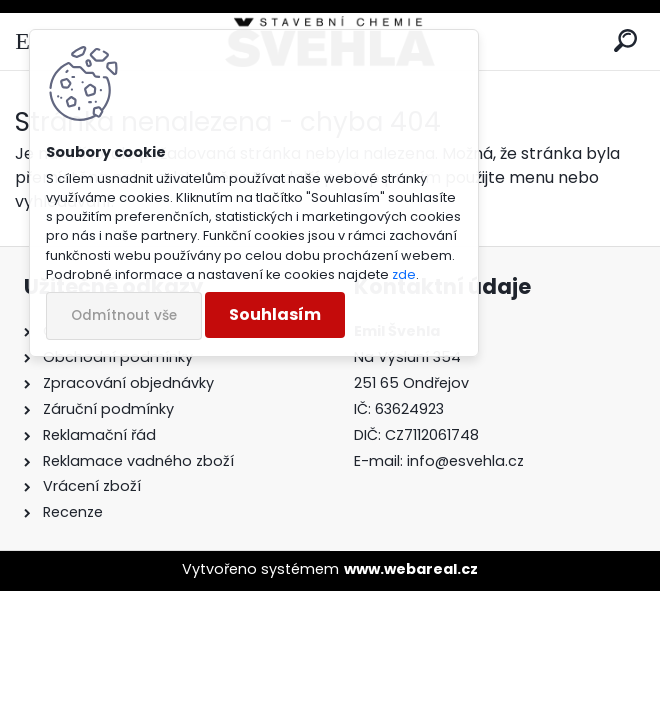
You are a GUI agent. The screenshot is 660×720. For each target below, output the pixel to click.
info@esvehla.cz (465, 461)
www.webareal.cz (411, 569)
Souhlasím (275, 314)
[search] (625, 41)
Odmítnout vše (124, 315)
